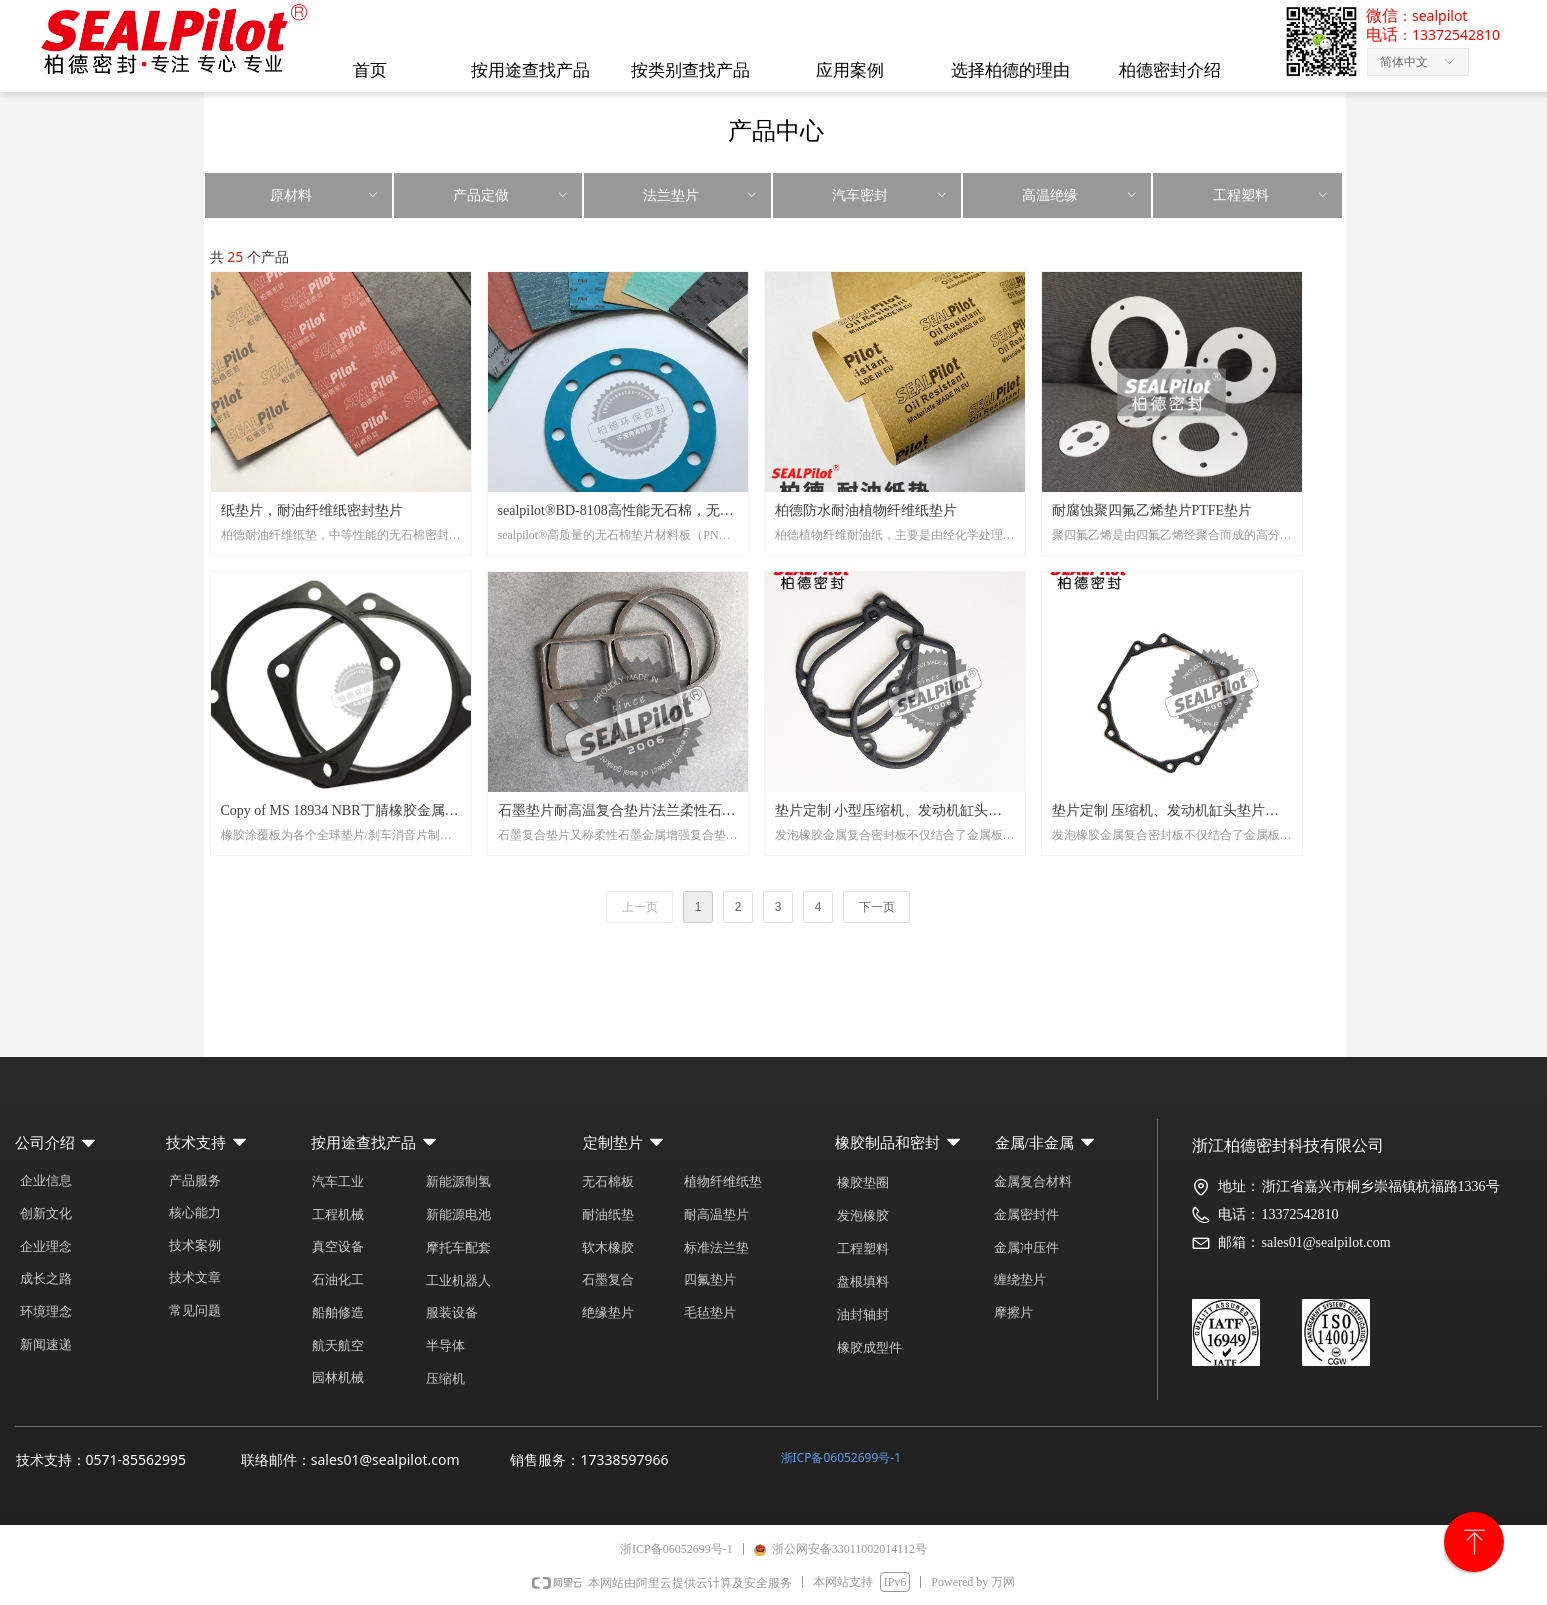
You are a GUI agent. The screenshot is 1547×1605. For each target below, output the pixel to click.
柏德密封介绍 (1170, 70)
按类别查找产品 (690, 70)
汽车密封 (890, 195)
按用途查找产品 (530, 70)
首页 (370, 70)
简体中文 (1404, 62)
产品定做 (511, 195)
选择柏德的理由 (1010, 70)
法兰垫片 (701, 195)
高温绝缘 (1080, 195)
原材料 (325, 195)
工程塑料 (1272, 195)
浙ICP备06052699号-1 (841, 1457)
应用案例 (850, 70)
